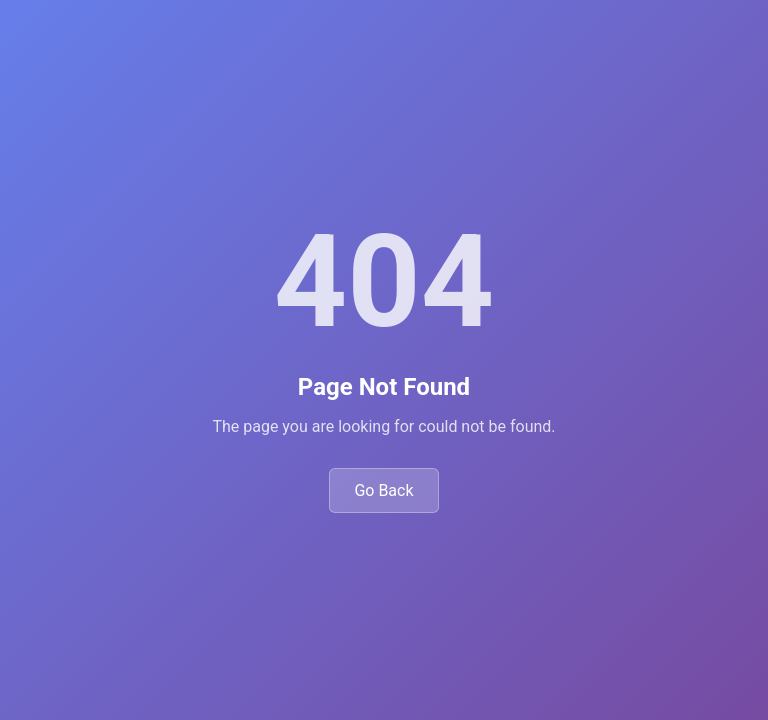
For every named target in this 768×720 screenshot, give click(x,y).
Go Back (383, 490)
